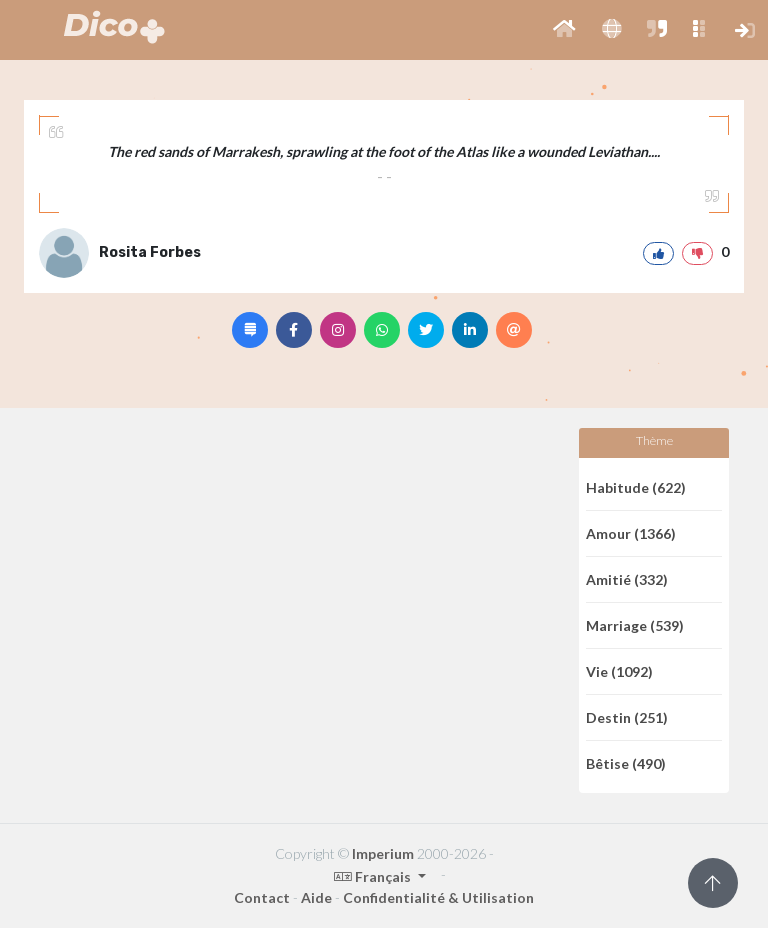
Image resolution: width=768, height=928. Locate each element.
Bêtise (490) (626, 763)
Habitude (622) (636, 487)
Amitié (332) (627, 579)
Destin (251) (627, 717)
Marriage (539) (635, 625)
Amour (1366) (631, 533)
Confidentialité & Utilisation (438, 897)
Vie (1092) (619, 671)
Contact (262, 897)
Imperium (383, 853)
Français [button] (374, 876)
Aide (316, 897)
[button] (564, 30)
